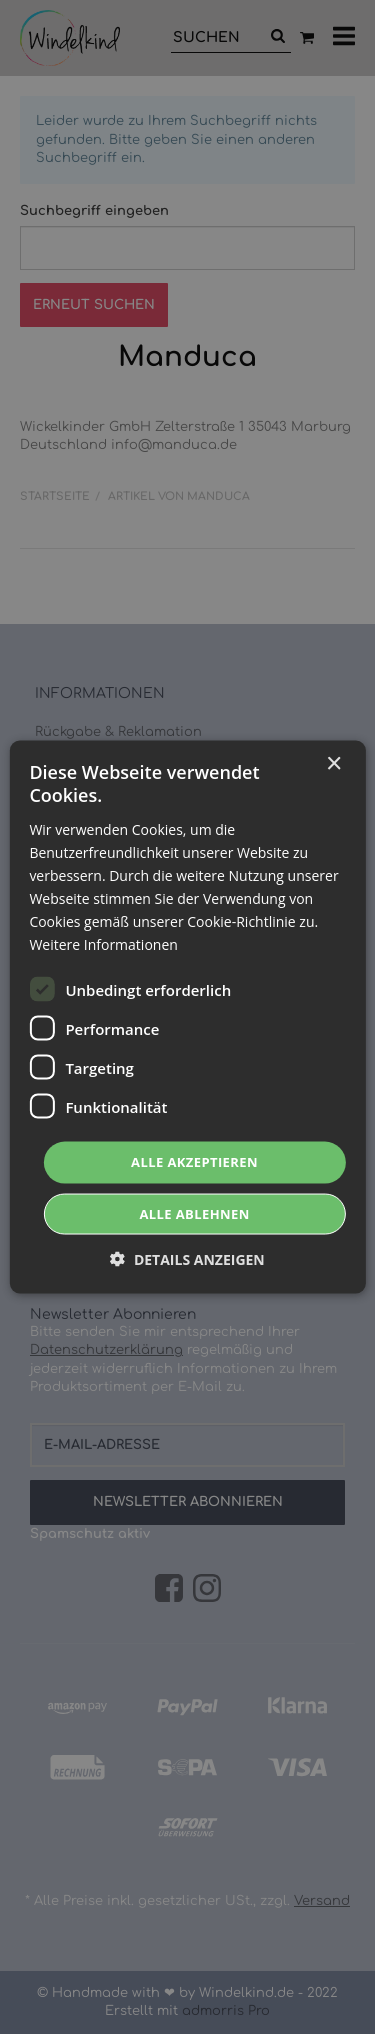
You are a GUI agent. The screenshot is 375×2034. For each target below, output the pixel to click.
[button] (187, 1258)
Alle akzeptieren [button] (194, 1162)
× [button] (333, 764)
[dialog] (187, 1017)
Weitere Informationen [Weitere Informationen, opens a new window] (103, 944)
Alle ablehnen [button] (194, 1213)
